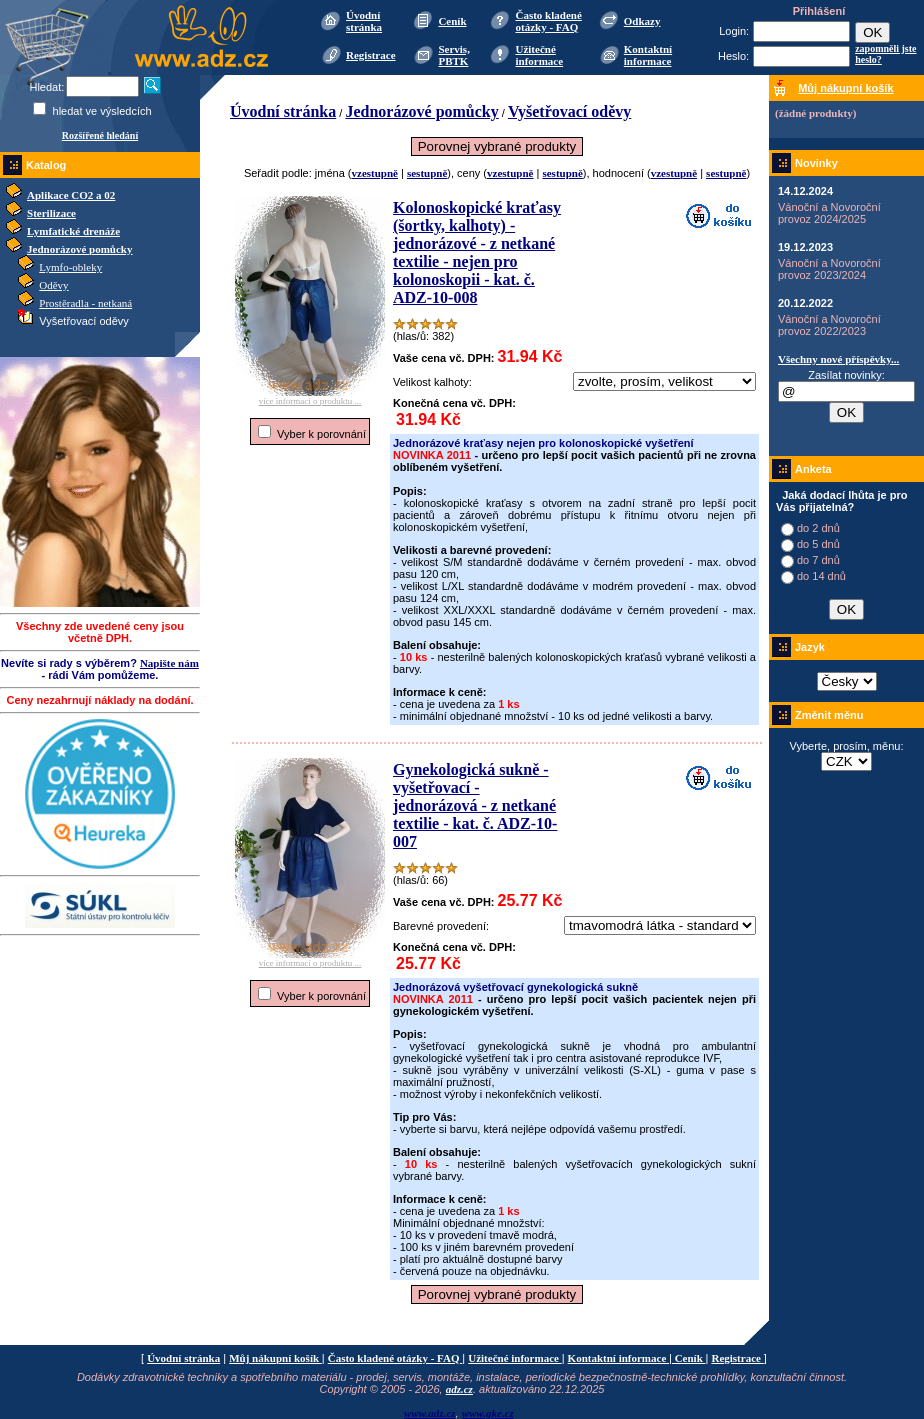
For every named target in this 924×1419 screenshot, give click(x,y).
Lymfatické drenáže (73, 231)
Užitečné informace (539, 55)
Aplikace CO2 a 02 (71, 195)
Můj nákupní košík (275, 1358)
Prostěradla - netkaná (85, 303)
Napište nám (169, 663)
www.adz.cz (430, 1413)
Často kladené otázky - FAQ (548, 21)
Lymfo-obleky (70, 267)
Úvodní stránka (364, 21)
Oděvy (53, 285)
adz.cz (459, 1389)
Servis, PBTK (453, 55)
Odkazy (642, 21)
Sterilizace (51, 213)
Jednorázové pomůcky (79, 249)
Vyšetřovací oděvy (569, 111)
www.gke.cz (488, 1413)
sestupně (427, 173)
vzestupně (375, 173)
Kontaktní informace (648, 55)
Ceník (452, 21)
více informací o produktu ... (310, 397)
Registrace (370, 55)
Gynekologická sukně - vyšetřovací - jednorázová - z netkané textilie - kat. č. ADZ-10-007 (475, 805)
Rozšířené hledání (100, 135)
